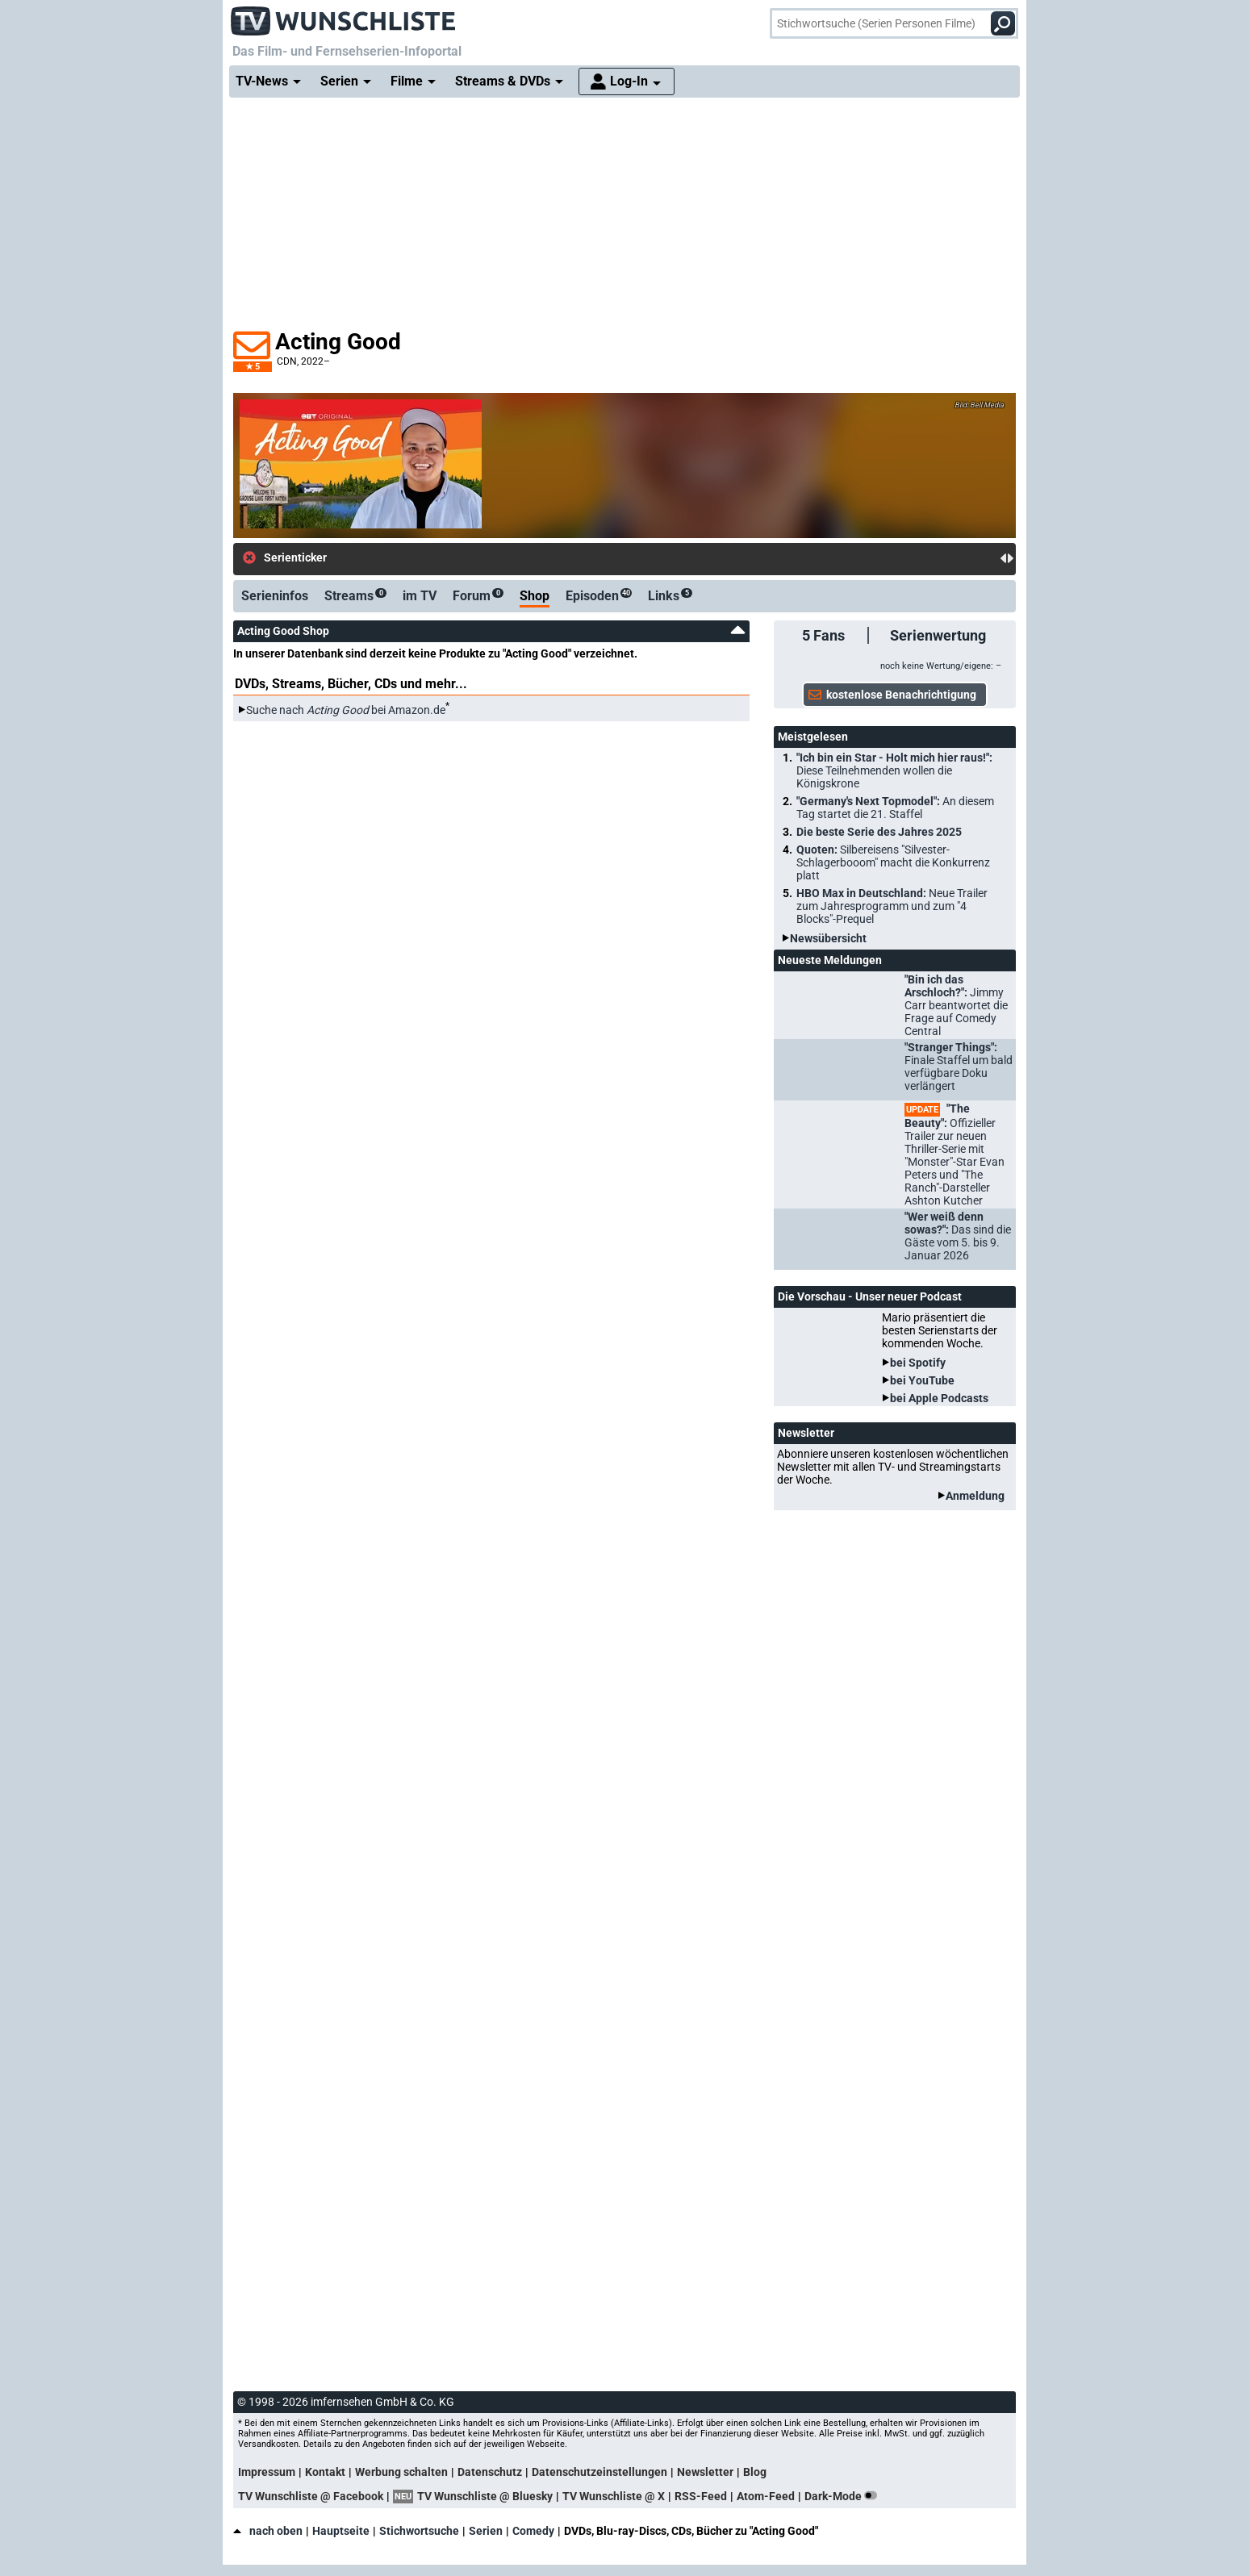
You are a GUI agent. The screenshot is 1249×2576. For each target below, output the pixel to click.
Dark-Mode (843, 2496)
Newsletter (705, 2471)
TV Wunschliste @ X (613, 2496)
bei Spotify (918, 1362)
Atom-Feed (766, 2496)
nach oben (268, 2530)
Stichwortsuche (419, 2530)
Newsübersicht (828, 938)
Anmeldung (975, 1495)
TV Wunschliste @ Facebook (310, 2496)
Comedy (533, 2530)
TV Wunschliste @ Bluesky (485, 2496)
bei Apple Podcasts (939, 1398)
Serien (486, 2530)
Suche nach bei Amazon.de (345, 709)
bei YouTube (922, 1380)
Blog (755, 2471)
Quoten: (893, 862)
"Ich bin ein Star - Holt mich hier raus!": (894, 770)
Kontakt (325, 2471)
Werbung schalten (401, 2471)
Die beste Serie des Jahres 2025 (879, 831)
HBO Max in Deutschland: (892, 906)
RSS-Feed (701, 2496)
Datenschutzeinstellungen (599, 2471)
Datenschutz (489, 2471)
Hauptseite (341, 2530)
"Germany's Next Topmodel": (895, 807)
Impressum (266, 2471)
